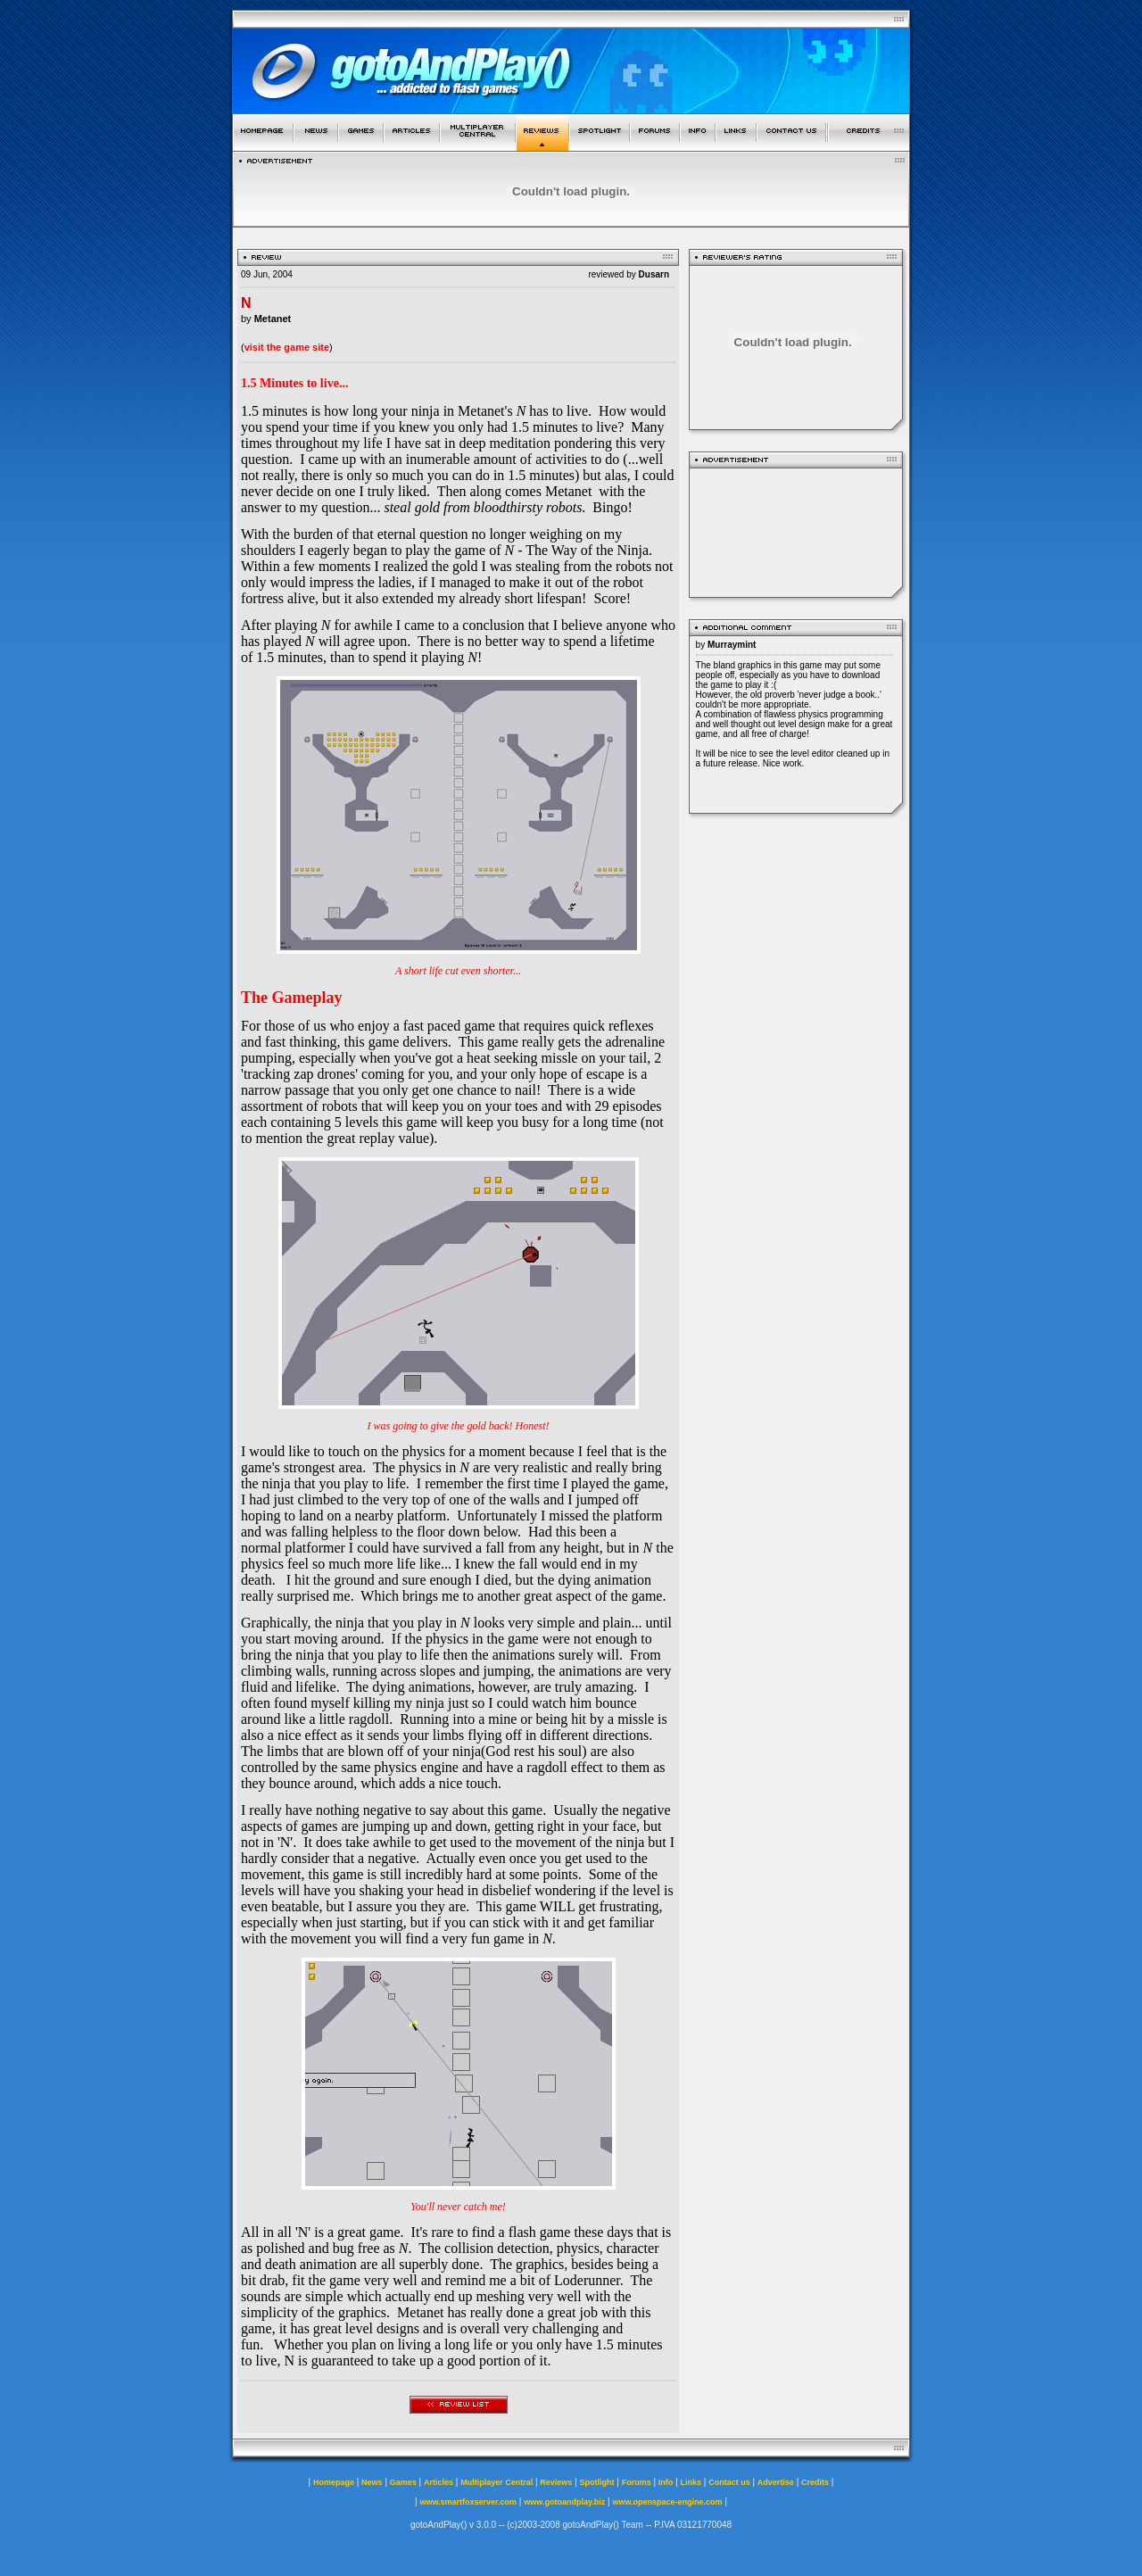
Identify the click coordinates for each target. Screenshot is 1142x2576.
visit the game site (286, 347)
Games (403, 2482)
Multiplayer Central (496, 2482)
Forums (636, 2482)
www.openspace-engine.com (667, 2501)
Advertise (775, 2482)
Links (691, 2482)
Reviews (556, 2482)
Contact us (729, 2482)
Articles (438, 2482)
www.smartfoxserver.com (468, 2501)
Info (666, 2482)
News (372, 2482)
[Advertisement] (795, 529)
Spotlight (597, 2482)
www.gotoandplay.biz (564, 2501)
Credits (815, 2482)
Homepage (333, 2482)
